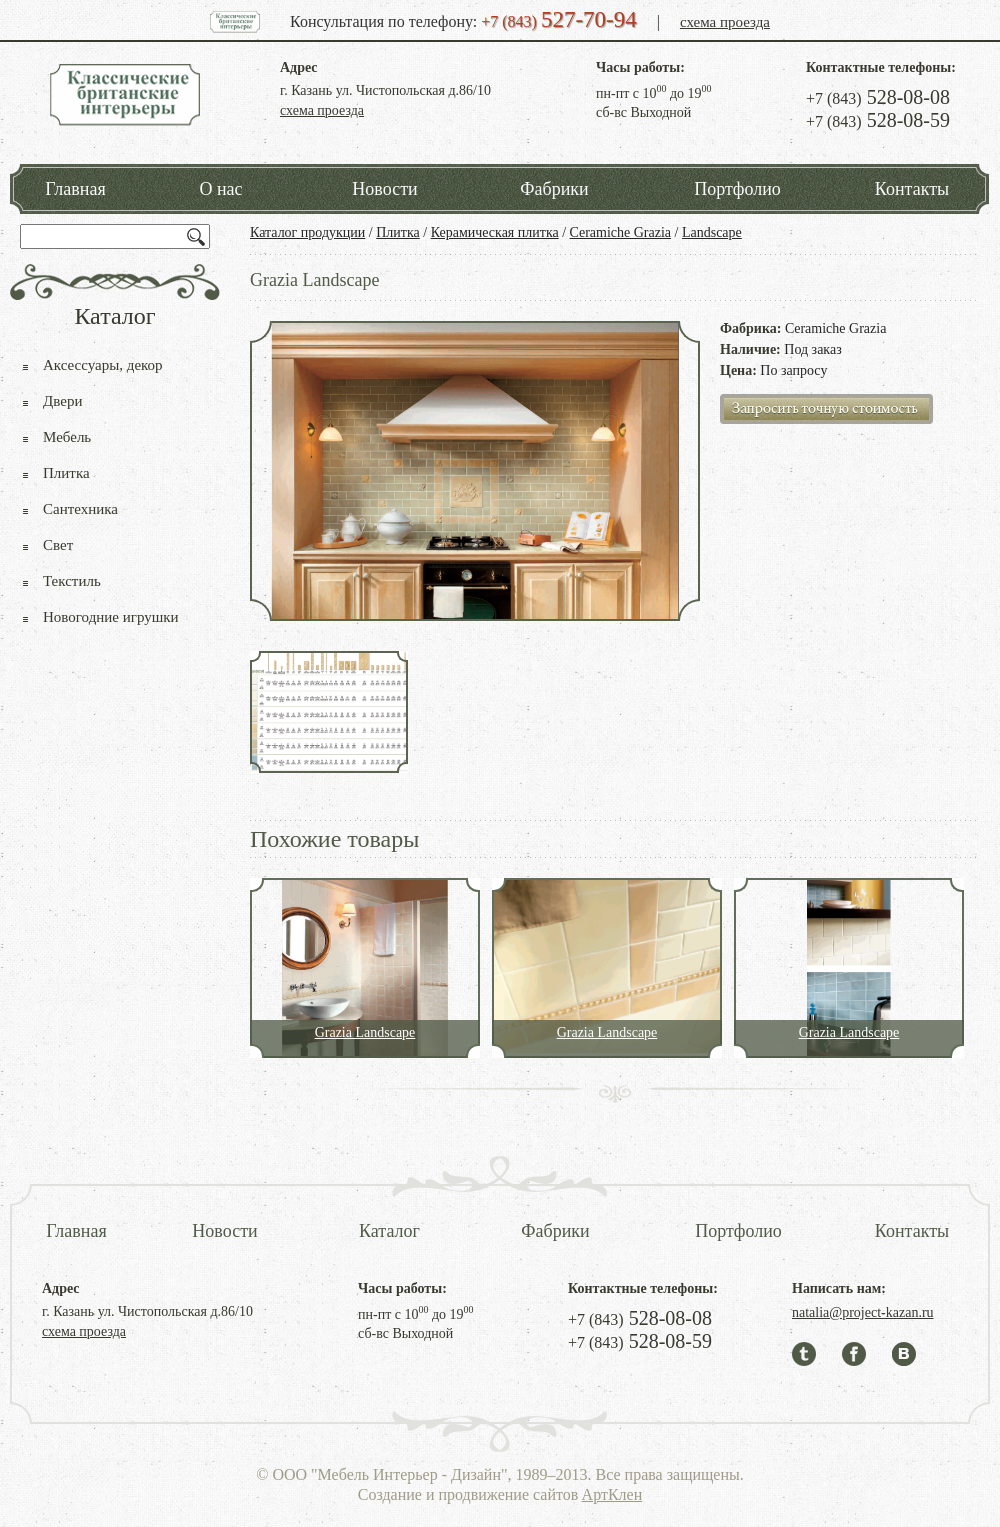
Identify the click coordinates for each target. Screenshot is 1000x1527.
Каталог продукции (307, 232)
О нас (220, 189)
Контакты (912, 189)
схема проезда (725, 22)
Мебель (67, 437)
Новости (384, 189)
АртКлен (612, 1494)
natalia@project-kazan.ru (863, 1312)
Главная (75, 189)
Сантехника (80, 509)
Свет (58, 545)
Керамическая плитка (495, 232)
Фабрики (554, 189)
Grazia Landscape (365, 1032)
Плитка (398, 232)
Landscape (712, 232)
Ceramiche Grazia (620, 232)
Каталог (389, 1231)
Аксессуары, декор (103, 365)
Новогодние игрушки (111, 617)
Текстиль (72, 581)
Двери (62, 401)
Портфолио (737, 189)
